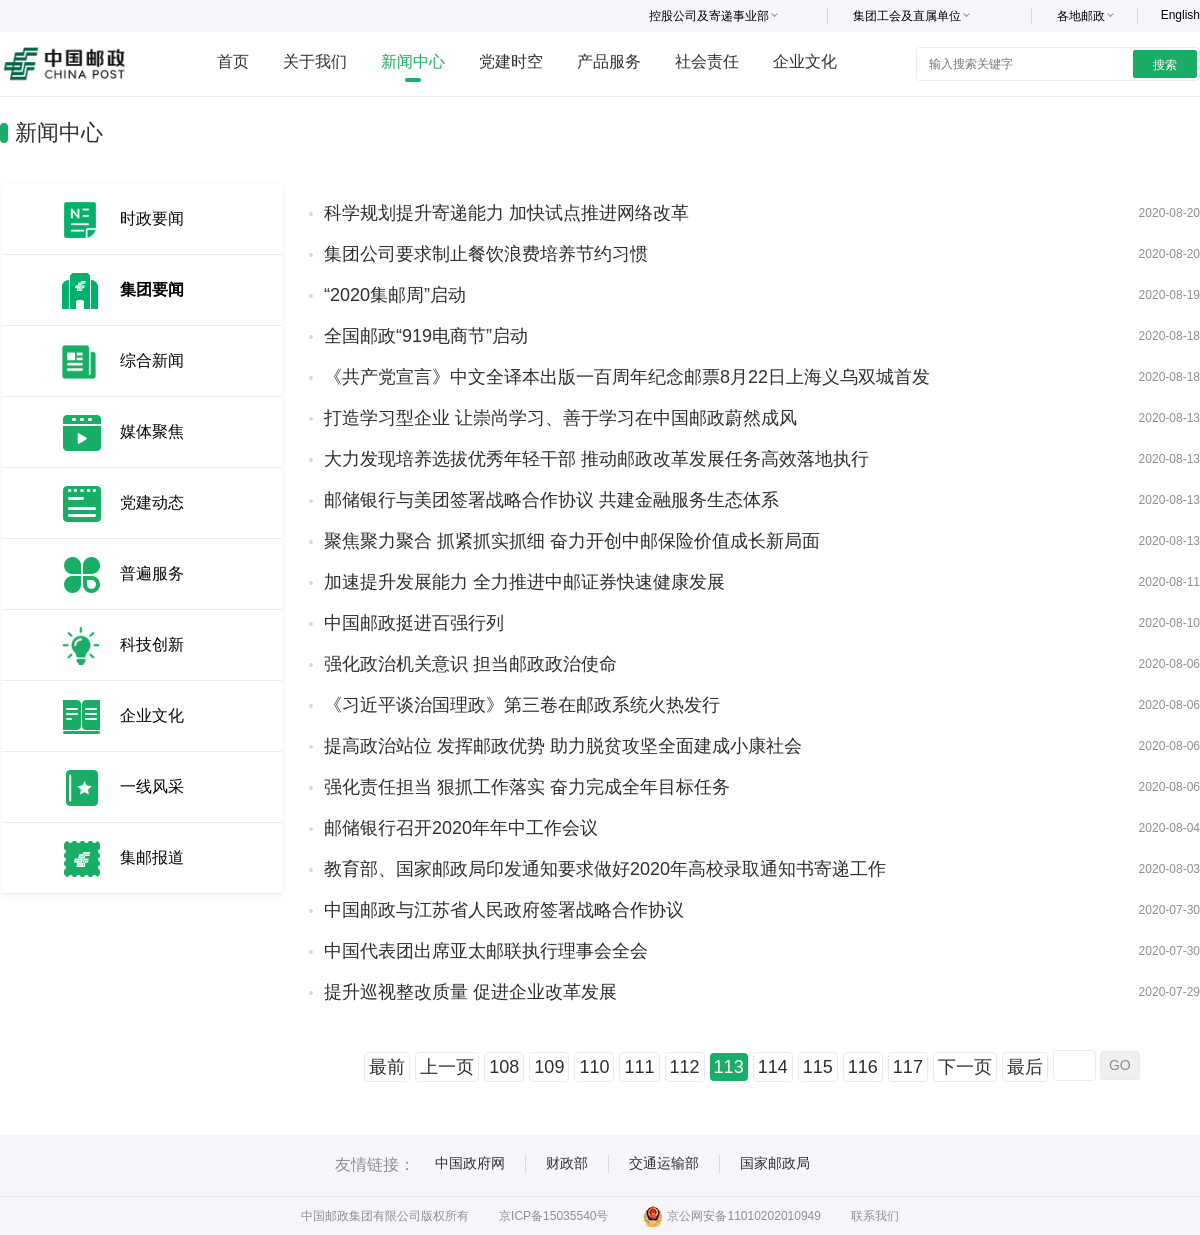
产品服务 (609, 61)
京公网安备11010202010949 (731, 1216)
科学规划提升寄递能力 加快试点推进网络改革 (506, 213)
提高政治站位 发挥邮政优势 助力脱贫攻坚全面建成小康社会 (563, 746)
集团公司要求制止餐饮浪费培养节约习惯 (486, 254)
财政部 (567, 1163)
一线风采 (152, 786)
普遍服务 (152, 573)
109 (549, 1067)
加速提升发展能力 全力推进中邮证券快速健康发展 (524, 582)
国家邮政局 (775, 1163)
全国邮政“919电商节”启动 (426, 336)
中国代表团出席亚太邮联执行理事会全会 (486, 951)
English (1180, 15)
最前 (387, 1067)
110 (594, 1067)
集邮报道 (152, 857)
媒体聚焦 (152, 431)
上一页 (447, 1067)
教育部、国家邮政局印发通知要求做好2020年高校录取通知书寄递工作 (605, 869)
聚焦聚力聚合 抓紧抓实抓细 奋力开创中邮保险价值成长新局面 (572, 541)
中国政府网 (470, 1163)
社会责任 (707, 61)
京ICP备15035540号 (553, 1216)
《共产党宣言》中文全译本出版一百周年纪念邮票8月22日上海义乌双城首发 (627, 377)
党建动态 (152, 502)
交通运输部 (664, 1163)
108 (504, 1067)
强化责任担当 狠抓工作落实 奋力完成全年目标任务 (527, 787)
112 (685, 1067)
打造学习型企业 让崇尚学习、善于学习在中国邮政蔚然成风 (560, 418)
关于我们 (315, 61)
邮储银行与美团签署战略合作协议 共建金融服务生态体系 (551, 500)
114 (773, 1067)
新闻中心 (413, 61)
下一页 (965, 1067)
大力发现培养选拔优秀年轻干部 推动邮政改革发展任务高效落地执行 (596, 459)
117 (908, 1067)
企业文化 (805, 61)
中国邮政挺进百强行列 (414, 623)
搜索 (1165, 65)
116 (863, 1067)
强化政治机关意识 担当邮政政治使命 (470, 664)
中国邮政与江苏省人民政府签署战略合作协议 (504, 910)
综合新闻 (152, 360)
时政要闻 (152, 218)
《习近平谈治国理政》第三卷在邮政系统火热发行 (522, 705)
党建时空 (511, 61)
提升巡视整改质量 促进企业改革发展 (470, 992)
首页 (233, 61)
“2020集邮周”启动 (395, 295)
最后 (1025, 1067)
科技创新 (152, 644)
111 (639, 1067)
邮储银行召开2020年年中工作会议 (461, 828)
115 (818, 1067)
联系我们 (875, 1216)
